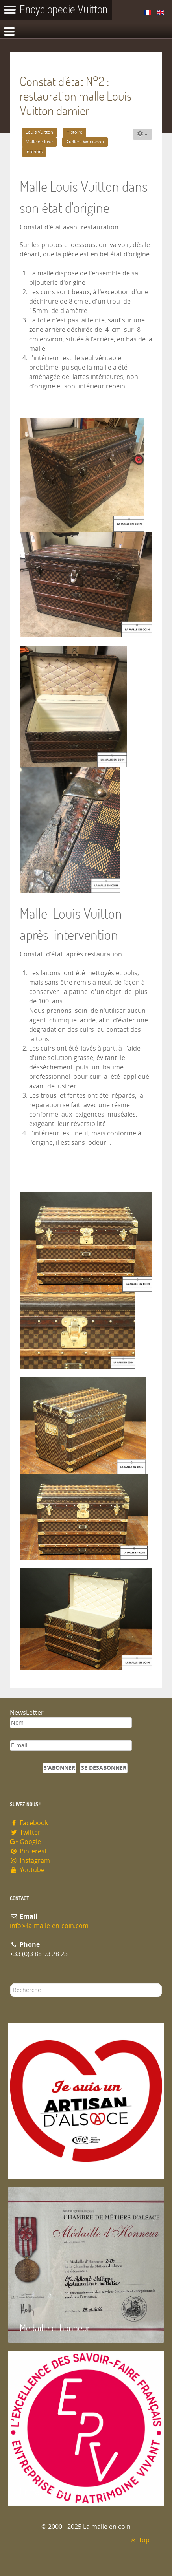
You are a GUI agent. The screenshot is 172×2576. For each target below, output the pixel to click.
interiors (34, 151)
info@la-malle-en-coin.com (49, 1926)
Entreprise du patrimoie (62, 2491)
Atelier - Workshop (85, 142)
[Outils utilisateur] (142, 134)
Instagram (30, 1860)
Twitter (25, 1832)
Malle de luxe (39, 142)
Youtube (27, 1870)
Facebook (29, 1823)
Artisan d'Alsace (48, 2164)
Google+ (27, 1841)
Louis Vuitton (39, 132)
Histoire (74, 132)
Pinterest (28, 1851)
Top (139, 2540)
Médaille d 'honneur (55, 2328)
